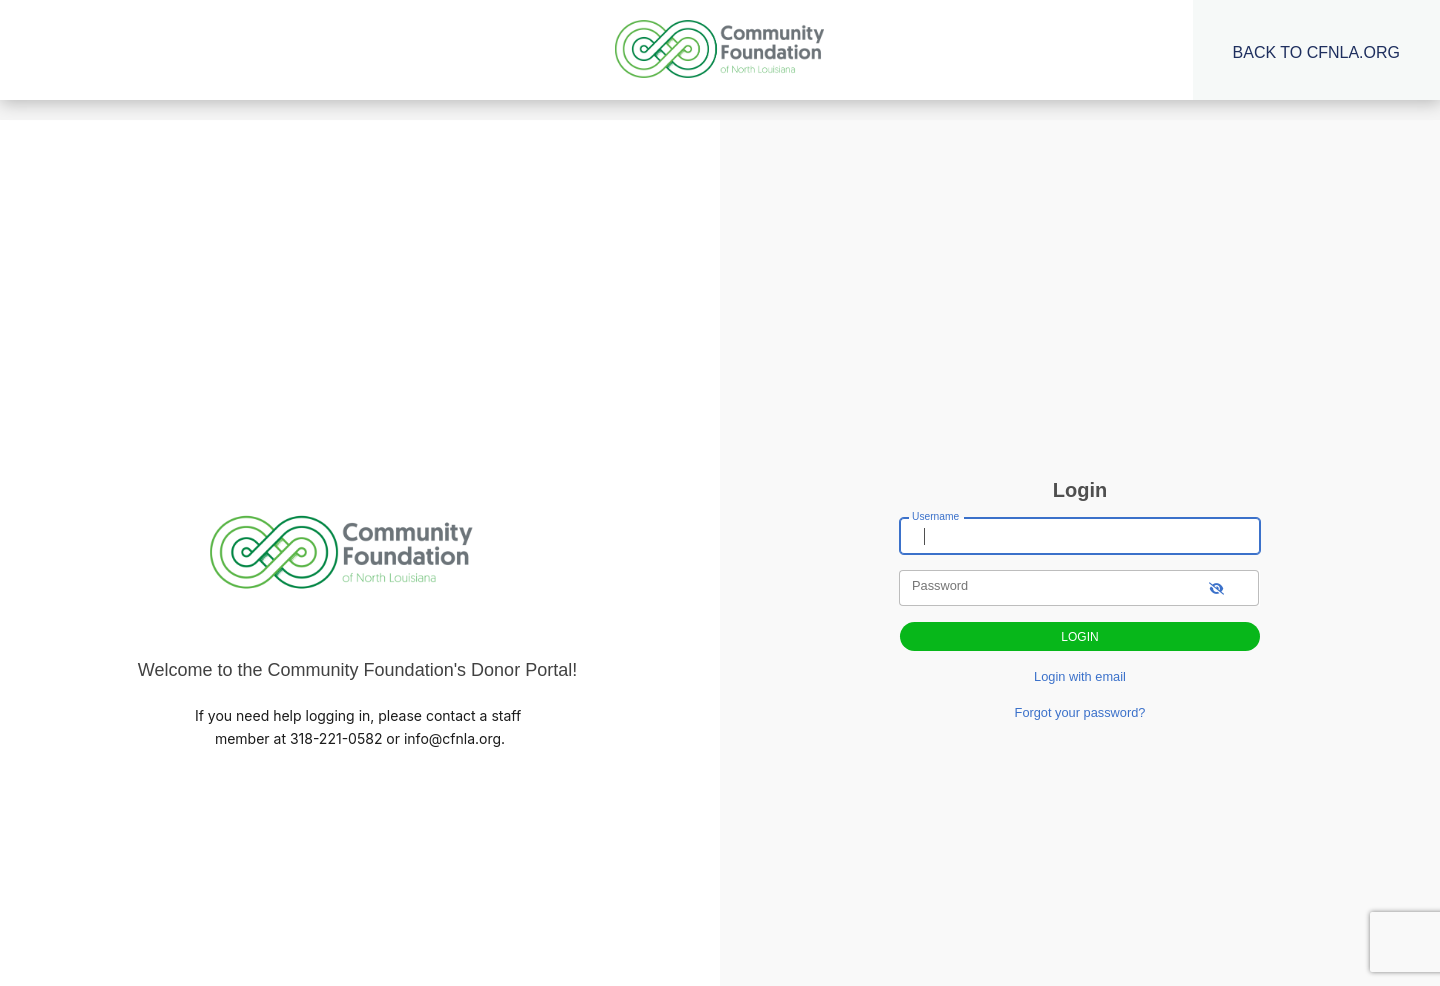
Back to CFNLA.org (1316, 52)
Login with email (1080, 676)
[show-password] (1216, 587)
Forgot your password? (1080, 712)
